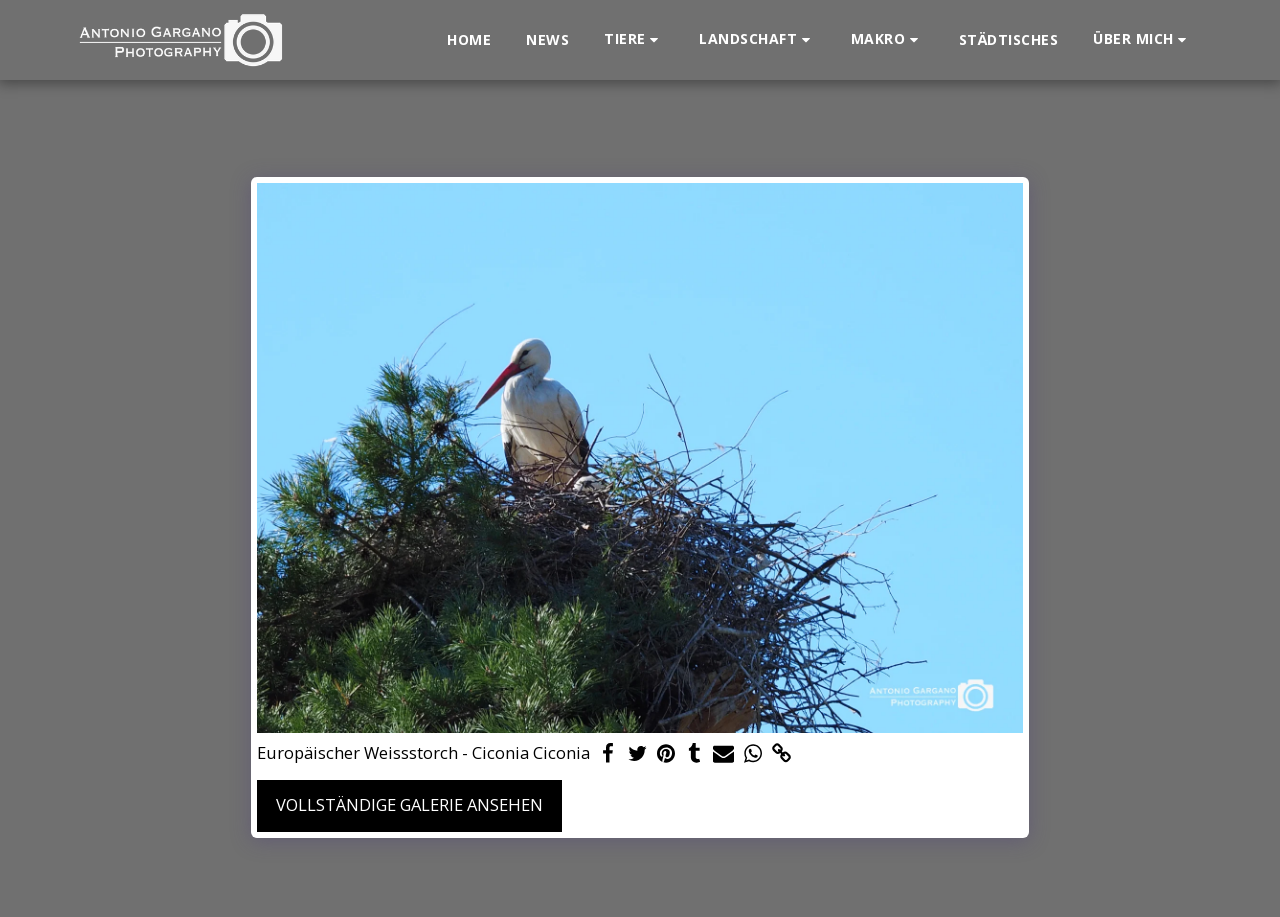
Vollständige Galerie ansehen (409, 804)
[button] (634, 39)
